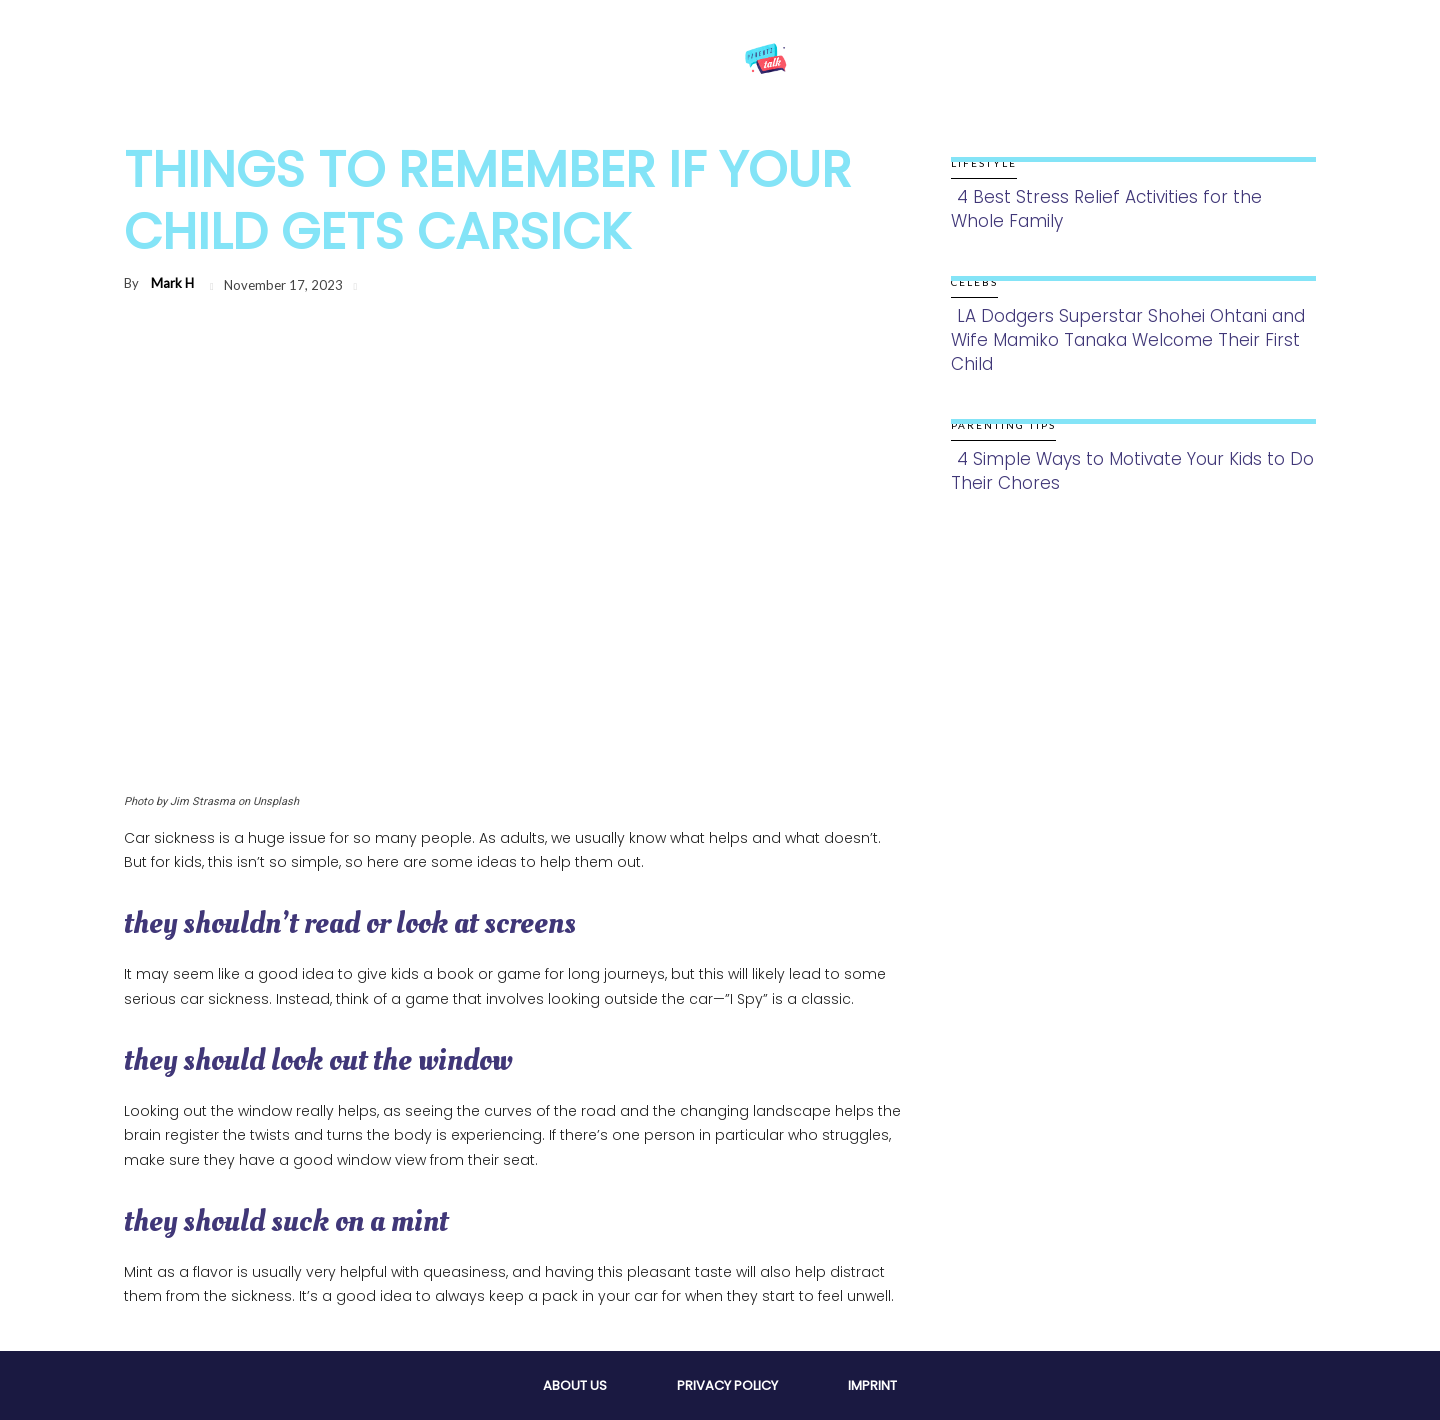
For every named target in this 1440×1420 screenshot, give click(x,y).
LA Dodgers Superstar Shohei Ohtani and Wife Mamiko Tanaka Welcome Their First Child (1128, 340)
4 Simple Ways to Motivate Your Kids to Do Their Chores (1132, 471)
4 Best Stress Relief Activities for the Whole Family (1106, 209)
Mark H (172, 283)
